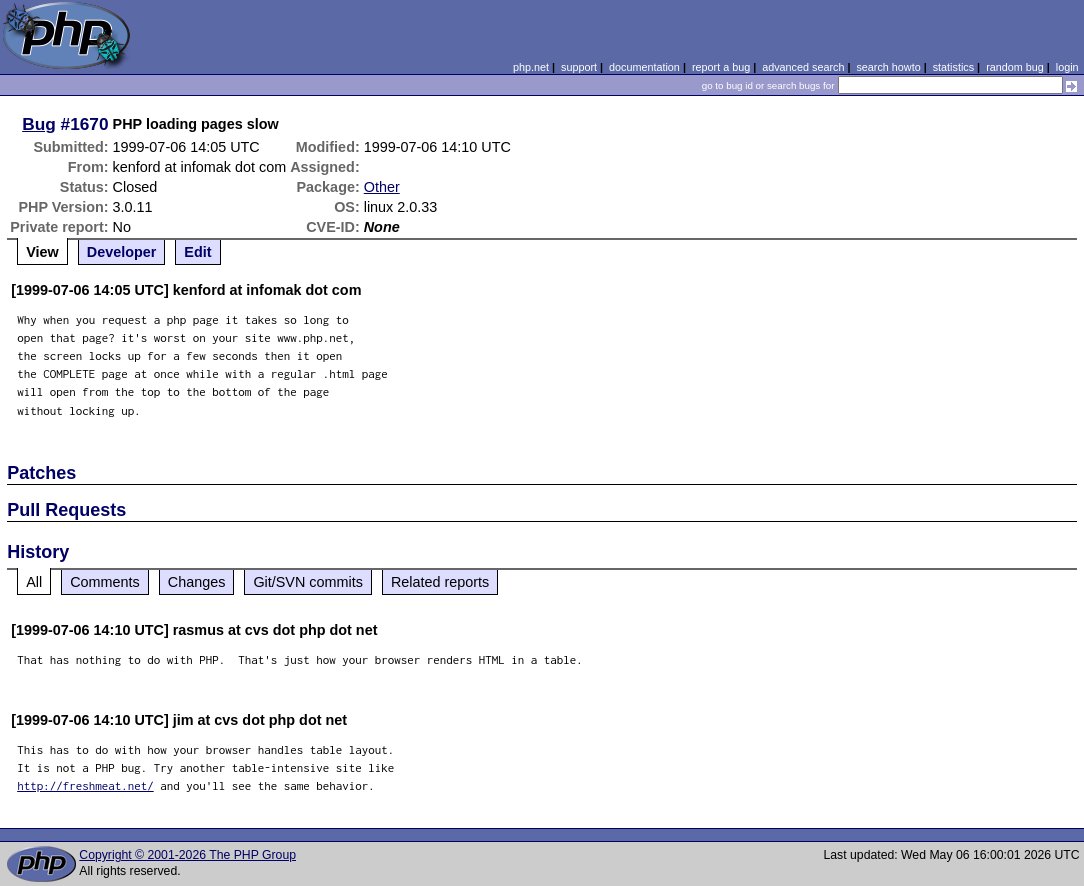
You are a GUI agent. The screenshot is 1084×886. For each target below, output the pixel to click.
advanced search (803, 67)
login (1067, 67)
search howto (888, 67)
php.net (531, 67)
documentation (644, 67)
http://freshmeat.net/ (85, 785)
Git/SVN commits (308, 582)
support (579, 67)
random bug (1015, 67)
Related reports (440, 582)
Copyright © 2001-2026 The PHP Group (187, 855)
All (34, 582)
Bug (39, 124)
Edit (197, 252)
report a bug (721, 67)
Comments (105, 582)
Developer (122, 252)
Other (382, 187)
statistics (953, 67)
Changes (197, 582)
